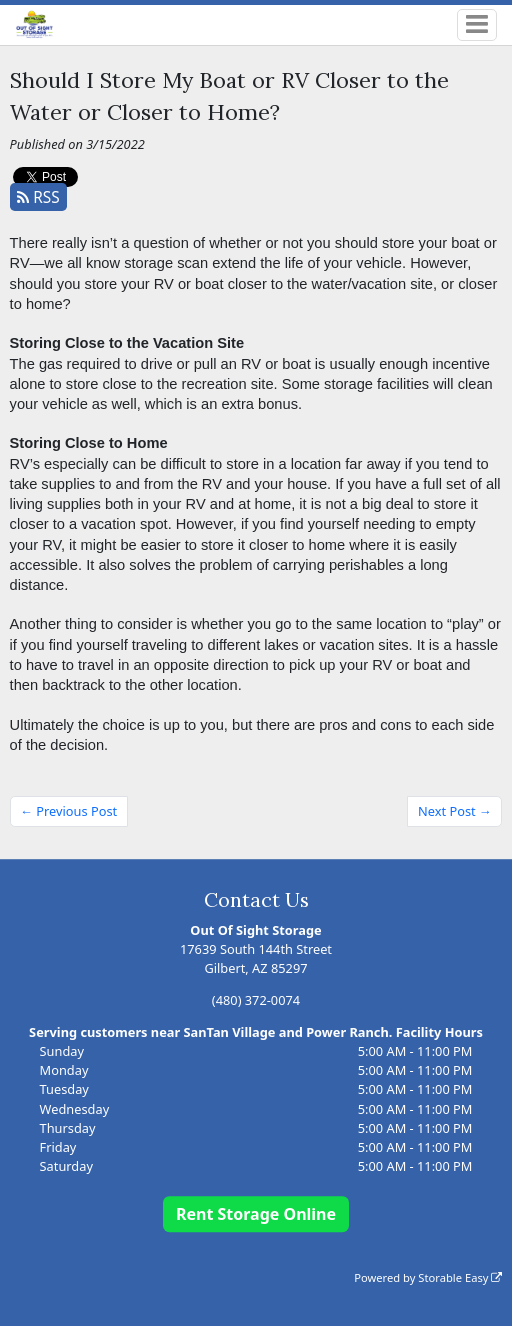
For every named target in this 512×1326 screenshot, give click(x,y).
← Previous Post (68, 811)
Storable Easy (460, 1277)
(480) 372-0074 (256, 1000)
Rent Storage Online (256, 1214)
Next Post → (455, 811)
